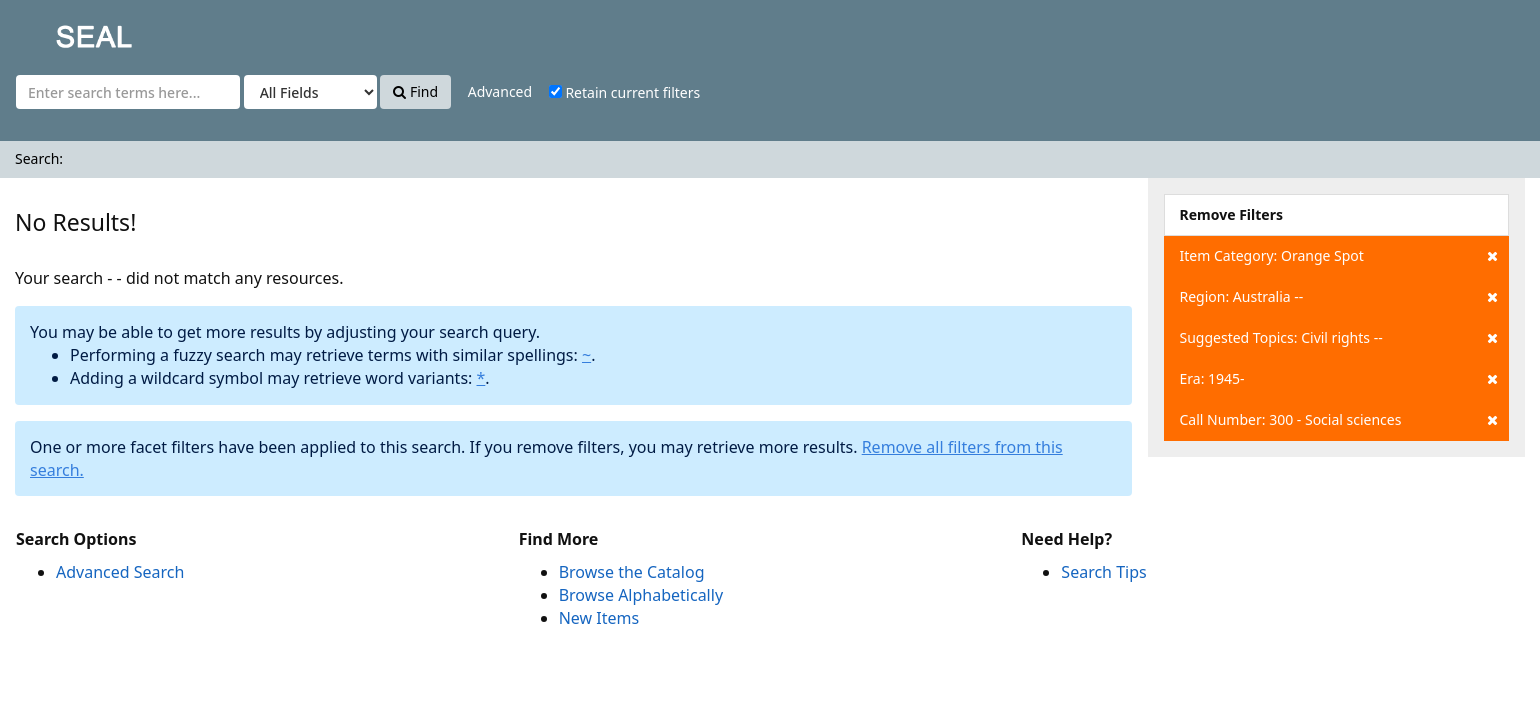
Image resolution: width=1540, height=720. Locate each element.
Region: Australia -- (1339, 297)
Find (415, 91)
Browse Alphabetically (641, 595)
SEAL (54, 30)
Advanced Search (120, 572)
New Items (599, 618)
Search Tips (1103, 572)
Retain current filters (624, 92)
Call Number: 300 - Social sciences (1339, 420)
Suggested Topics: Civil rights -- (1339, 338)
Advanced (500, 91)
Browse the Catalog (632, 572)
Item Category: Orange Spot (1339, 256)
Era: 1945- (1339, 379)
